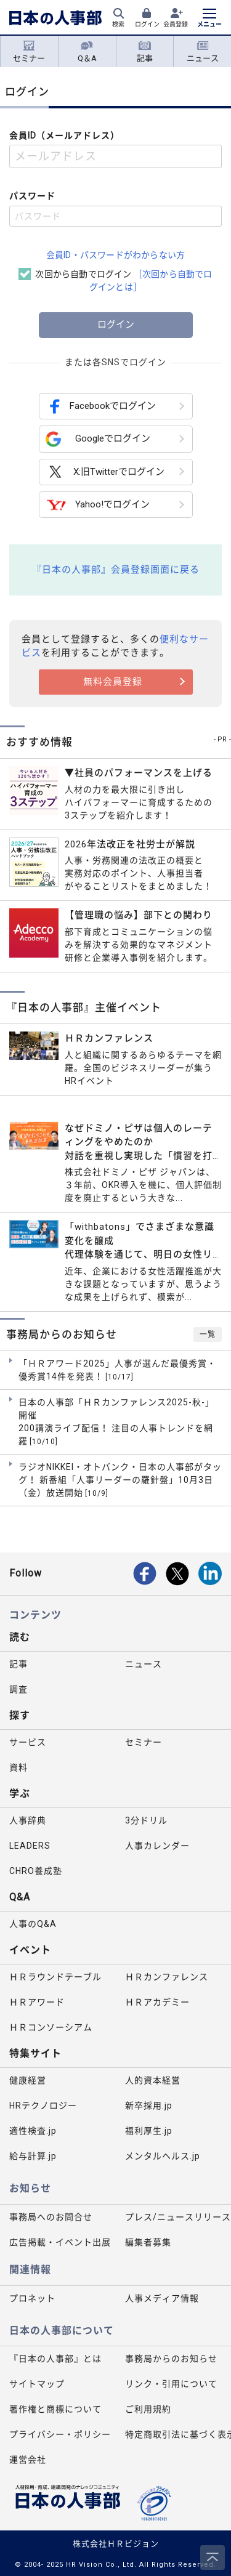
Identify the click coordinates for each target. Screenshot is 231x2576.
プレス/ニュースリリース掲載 (178, 2217)
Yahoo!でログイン (98, 504)
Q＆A (87, 52)
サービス (27, 1742)
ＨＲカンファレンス (166, 1977)
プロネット (32, 2298)
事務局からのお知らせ (171, 2359)
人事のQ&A (33, 1924)
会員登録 (175, 24)
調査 (18, 1689)
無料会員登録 (112, 681)
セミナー (29, 52)
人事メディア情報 (162, 2298)
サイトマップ (37, 2384)
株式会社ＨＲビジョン (116, 2543)
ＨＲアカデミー (157, 2002)
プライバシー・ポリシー (60, 2434)
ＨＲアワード (37, 2002)
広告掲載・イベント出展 (60, 2242)
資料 (18, 1767)
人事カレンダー (157, 1846)
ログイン (147, 24)
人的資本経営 (152, 2080)
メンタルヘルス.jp (162, 2156)
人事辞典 (27, 1820)
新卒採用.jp (148, 2105)
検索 (118, 24)
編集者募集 (148, 2242)
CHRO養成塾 (35, 1871)
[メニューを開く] (209, 19)
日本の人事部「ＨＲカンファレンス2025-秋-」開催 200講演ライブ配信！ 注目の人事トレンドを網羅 (116, 1422)
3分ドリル (146, 1820)
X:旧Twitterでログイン (105, 472)
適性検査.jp (33, 2131)
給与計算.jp (33, 2156)
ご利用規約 (148, 2409)
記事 (145, 52)
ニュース (203, 52)
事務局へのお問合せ (50, 2217)
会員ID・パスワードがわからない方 (115, 255)
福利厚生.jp (148, 2131)
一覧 (208, 1334)
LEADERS (30, 1846)
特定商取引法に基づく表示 (178, 2434)
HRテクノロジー (43, 2105)
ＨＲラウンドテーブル (55, 1977)
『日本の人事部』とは (55, 2359)
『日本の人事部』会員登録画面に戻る (116, 569)
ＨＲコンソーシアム (50, 2027)
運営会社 (27, 2460)
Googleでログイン (98, 439)
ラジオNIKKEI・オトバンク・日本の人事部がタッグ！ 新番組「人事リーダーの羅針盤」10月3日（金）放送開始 (120, 1480)
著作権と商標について (55, 2409)
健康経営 (27, 2080)
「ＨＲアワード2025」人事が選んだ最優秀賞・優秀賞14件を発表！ (117, 1371)
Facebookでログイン (101, 406)
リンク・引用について (171, 2384)
